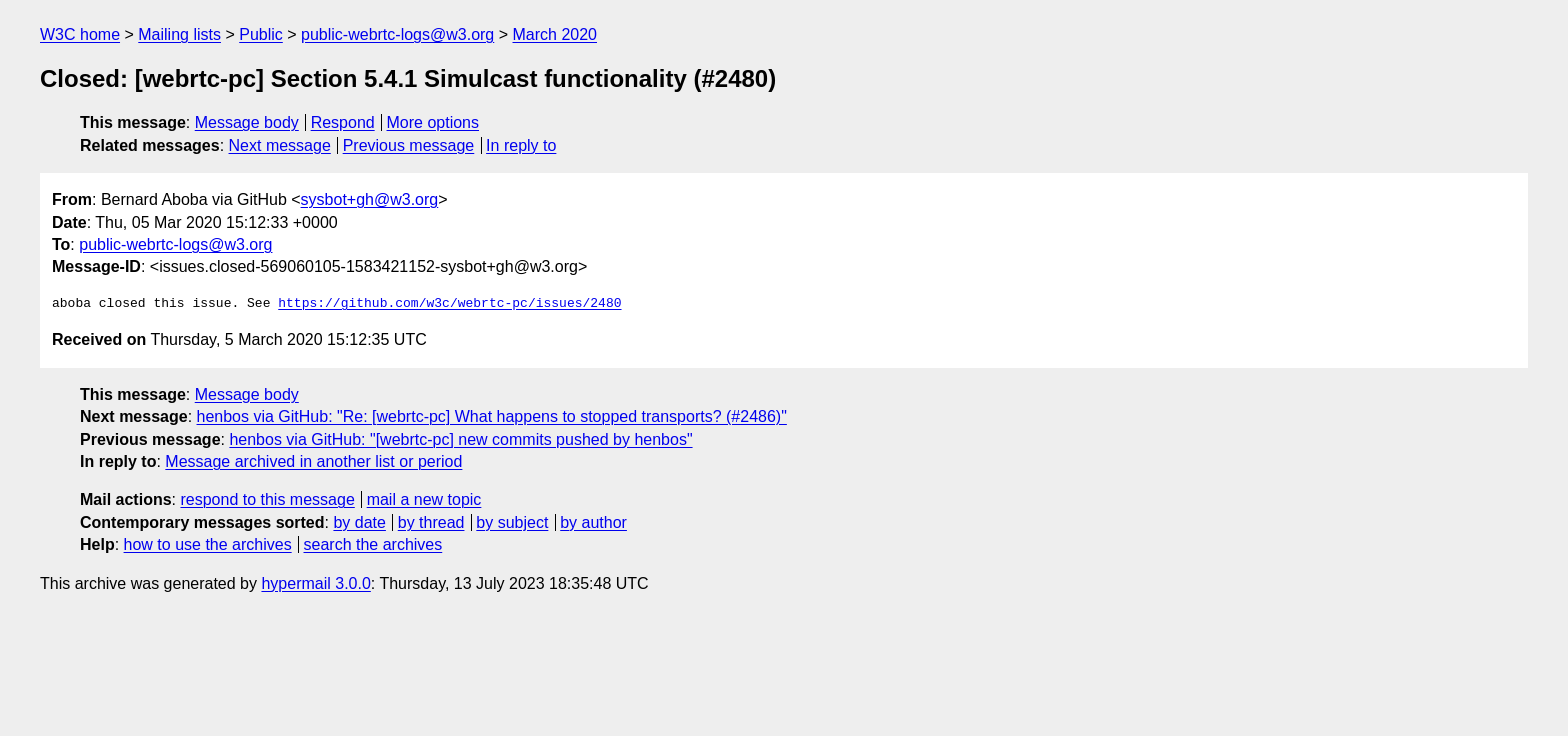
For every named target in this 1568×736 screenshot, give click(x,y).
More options (433, 122)
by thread (431, 522)
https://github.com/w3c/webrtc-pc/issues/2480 (449, 304)
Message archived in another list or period (313, 461)
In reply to (521, 145)
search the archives (373, 544)
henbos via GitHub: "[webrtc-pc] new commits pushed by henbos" (460, 439)
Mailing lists (179, 34)
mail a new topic (424, 499)
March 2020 (555, 34)
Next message (280, 145)
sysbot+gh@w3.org (370, 199)
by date (359, 522)
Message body (247, 122)
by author (593, 522)
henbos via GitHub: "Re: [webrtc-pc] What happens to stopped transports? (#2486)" (492, 416)
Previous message (409, 145)
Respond (343, 122)
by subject (512, 522)
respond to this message (267, 499)
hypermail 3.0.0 (315, 583)
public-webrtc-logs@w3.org (397, 34)
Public (261, 34)
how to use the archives (208, 544)
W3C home (80, 34)
